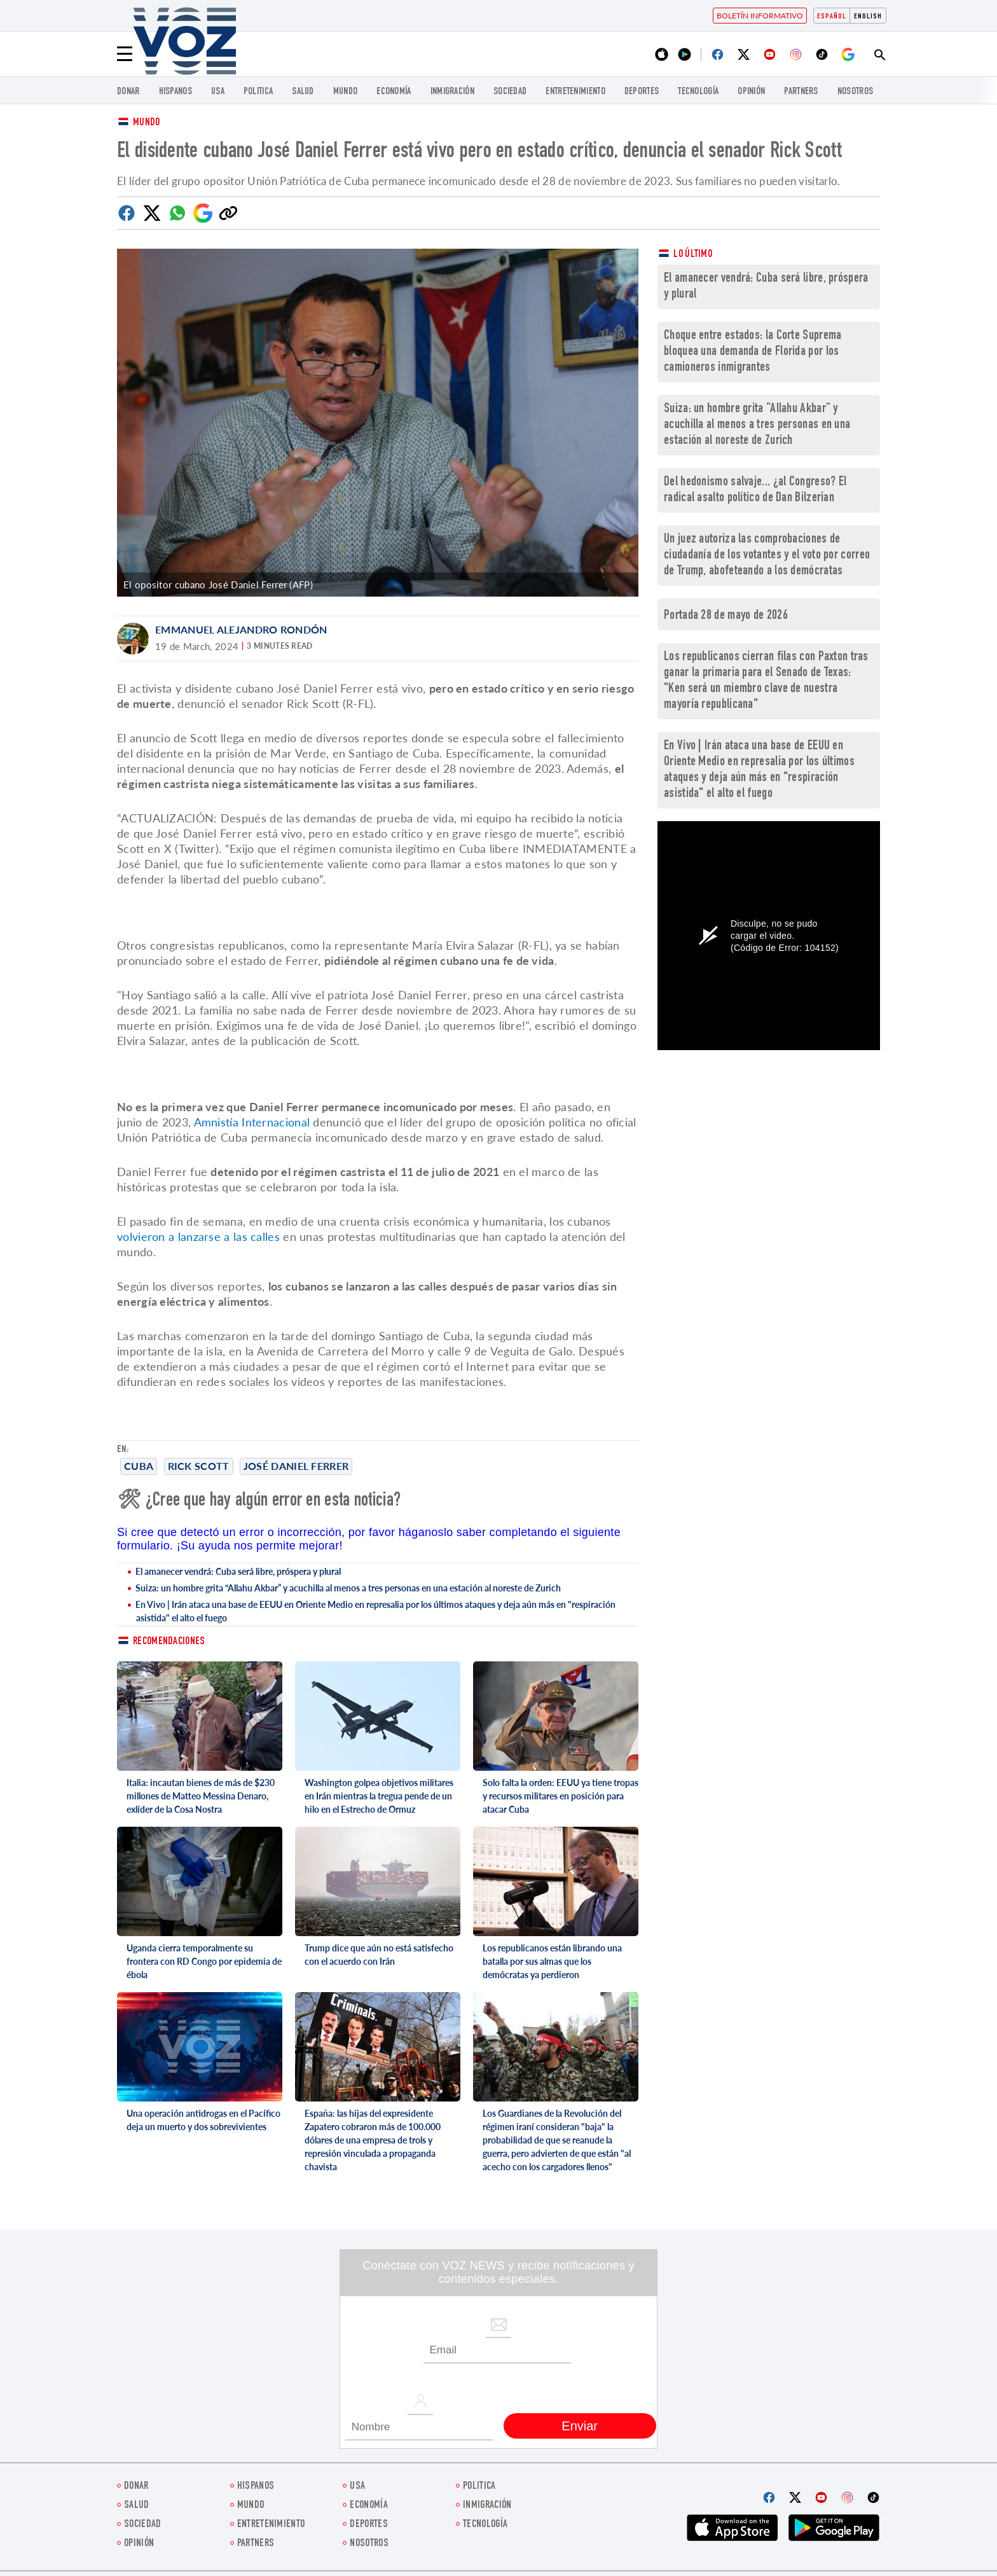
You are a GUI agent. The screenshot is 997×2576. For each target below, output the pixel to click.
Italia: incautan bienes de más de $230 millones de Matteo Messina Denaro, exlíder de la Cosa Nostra (201, 1796)
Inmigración (452, 92)
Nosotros (855, 92)
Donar (128, 92)
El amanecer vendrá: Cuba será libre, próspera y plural (238, 1571)
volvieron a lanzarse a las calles (198, 1236)
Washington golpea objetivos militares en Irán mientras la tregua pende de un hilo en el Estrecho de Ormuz (379, 1796)
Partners (801, 92)
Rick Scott (199, 1466)
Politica (258, 92)
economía (393, 92)
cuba (138, 1466)
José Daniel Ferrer (296, 1466)
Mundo (345, 92)
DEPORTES (641, 92)
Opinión (751, 92)
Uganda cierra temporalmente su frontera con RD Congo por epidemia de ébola (204, 1961)
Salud (303, 92)
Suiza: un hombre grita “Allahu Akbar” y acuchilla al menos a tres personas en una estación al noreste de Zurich (348, 1587)
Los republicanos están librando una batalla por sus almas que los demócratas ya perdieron (552, 1961)
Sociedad (509, 92)
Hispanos (175, 92)
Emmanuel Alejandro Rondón (241, 629)
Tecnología (698, 92)
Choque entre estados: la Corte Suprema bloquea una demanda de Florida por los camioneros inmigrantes (752, 352)
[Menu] (124, 54)
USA (217, 92)
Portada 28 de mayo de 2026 (726, 616)
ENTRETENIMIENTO (575, 92)
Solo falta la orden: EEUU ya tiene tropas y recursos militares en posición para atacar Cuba (560, 1796)
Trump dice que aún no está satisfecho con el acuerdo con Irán (379, 1954)
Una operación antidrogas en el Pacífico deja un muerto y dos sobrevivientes (203, 2120)
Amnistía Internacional (252, 1122)
